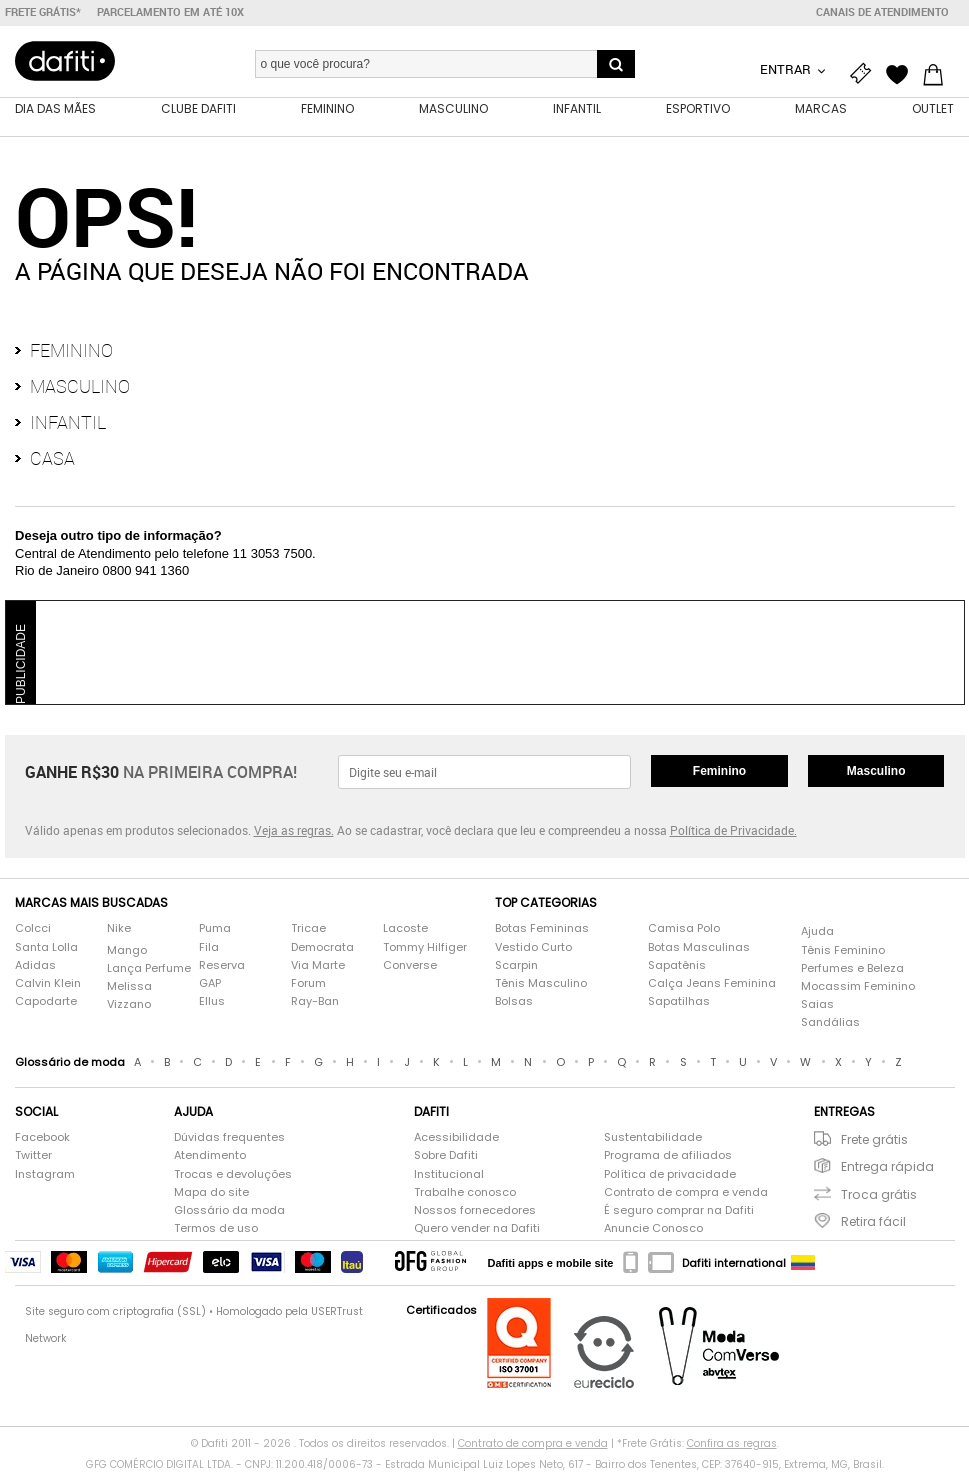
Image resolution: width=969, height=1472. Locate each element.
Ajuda (817, 931)
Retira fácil (873, 1221)
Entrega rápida (887, 1166)
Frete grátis (874, 1139)
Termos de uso (216, 1228)
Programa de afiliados (668, 1155)
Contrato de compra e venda (686, 1192)
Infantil (68, 422)
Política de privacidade (670, 1174)
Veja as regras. (294, 830)
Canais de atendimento (882, 12)
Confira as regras (732, 1443)
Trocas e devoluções (233, 1174)
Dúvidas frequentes (229, 1137)
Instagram (45, 1174)
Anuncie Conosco (653, 1228)
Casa (52, 458)
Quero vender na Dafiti (477, 1228)
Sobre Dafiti (446, 1155)
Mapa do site (211, 1192)
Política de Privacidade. (733, 830)
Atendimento (210, 1155)
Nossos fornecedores (475, 1210)
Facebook (42, 1137)
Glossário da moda (229, 1210)
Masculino (80, 386)
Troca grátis (879, 1194)
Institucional (449, 1174)
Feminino (71, 350)
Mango (127, 950)
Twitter (33, 1155)
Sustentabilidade (653, 1137)
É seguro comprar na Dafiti (679, 1210)
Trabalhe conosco (465, 1192)
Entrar (787, 69)
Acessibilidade (456, 1137)
